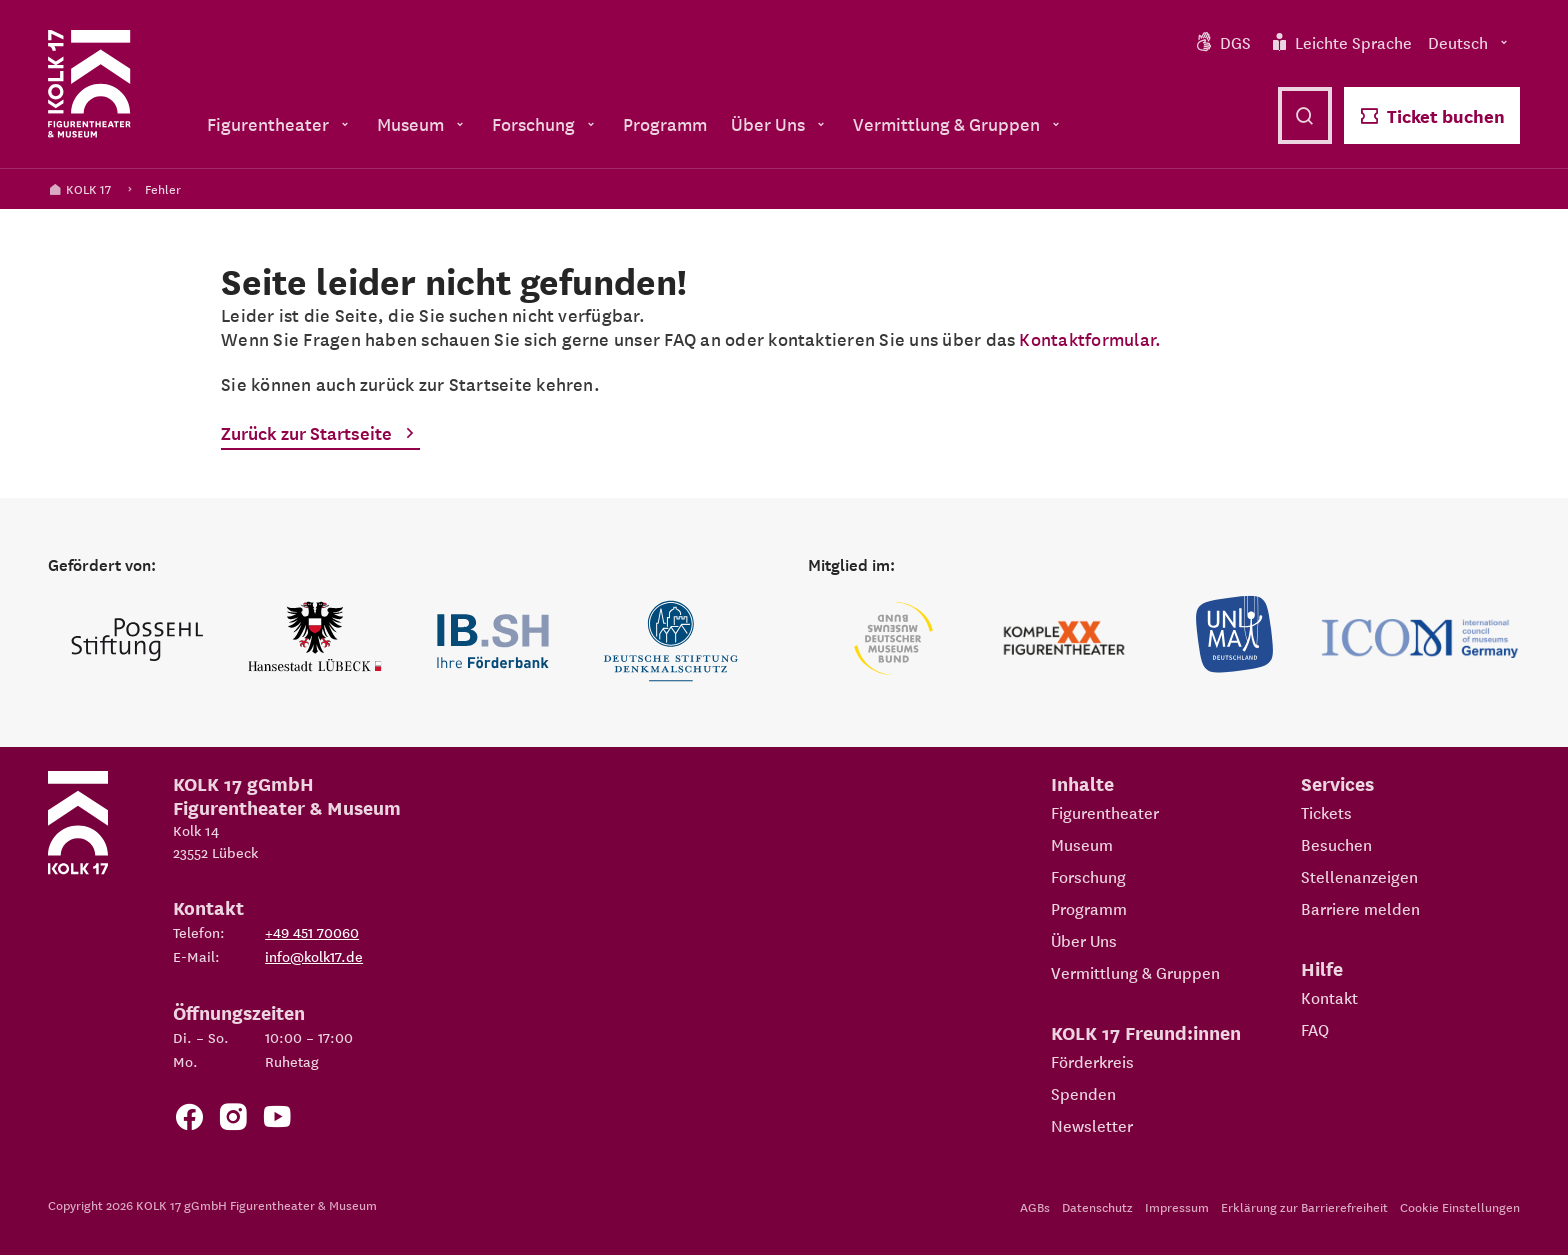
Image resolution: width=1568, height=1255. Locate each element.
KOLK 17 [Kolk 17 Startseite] (79, 188)
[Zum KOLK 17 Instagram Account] (233, 1120)
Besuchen (1336, 844)
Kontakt (1329, 997)
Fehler (163, 188)
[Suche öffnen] (1305, 115)
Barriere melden (1360, 908)
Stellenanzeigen (1359, 876)
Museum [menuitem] (422, 123)
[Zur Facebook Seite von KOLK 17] (189, 1120)
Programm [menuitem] (665, 123)
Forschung (1088, 876)
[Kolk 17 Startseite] (89, 84)
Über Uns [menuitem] (780, 123)
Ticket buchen (1432, 115)
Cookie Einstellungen (1460, 1206)
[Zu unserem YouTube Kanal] (277, 1120)
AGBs (1035, 1206)
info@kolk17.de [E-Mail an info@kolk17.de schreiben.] (314, 956)
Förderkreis (1092, 1061)
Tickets (1326, 812)
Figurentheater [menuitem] (280, 123)
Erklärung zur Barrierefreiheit (1304, 1206)
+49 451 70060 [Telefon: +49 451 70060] (312, 932)
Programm (1089, 908)
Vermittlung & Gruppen (1135, 972)
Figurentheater (1105, 812)
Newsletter (1092, 1125)
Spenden (1083, 1093)
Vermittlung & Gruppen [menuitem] (958, 123)
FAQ (1315, 1029)
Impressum (1177, 1206)
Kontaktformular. (1090, 338)
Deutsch (1470, 42)
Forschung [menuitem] (545, 123)
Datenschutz (1097, 1206)
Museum (1082, 844)
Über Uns (1084, 940)
